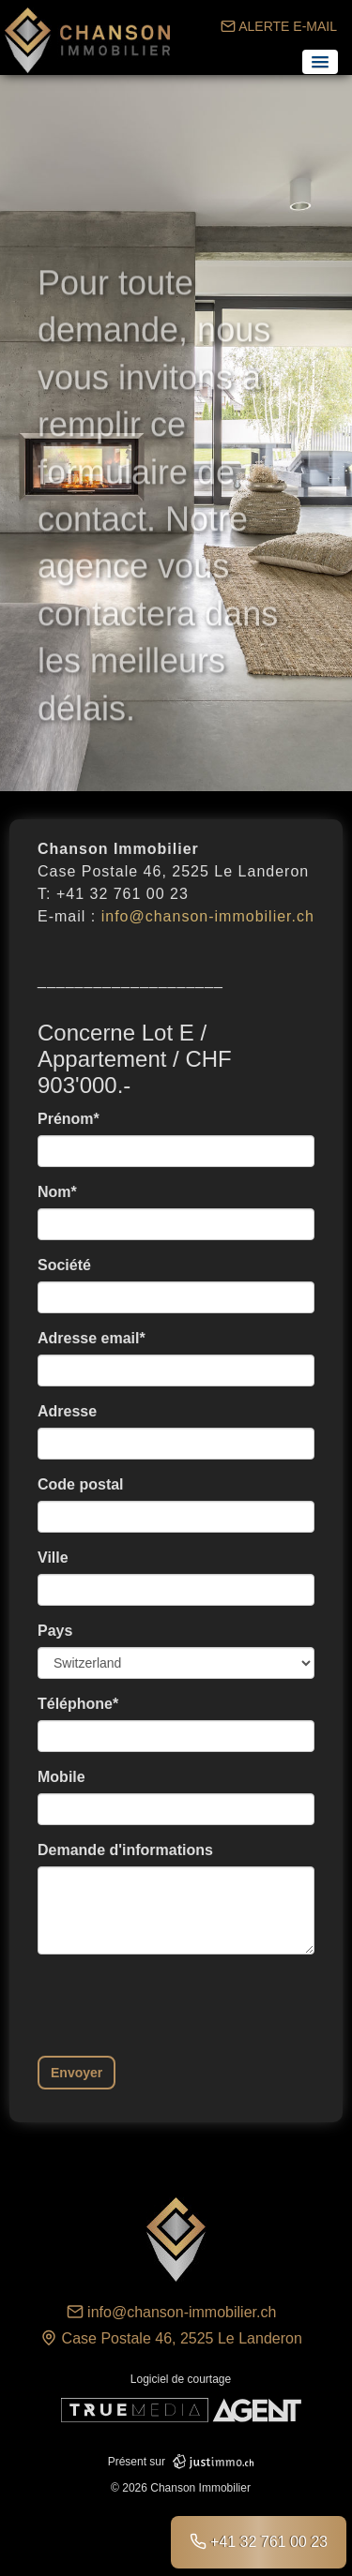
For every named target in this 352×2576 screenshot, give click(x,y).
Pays (55, 1631)
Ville (53, 1557)
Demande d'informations (125, 1850)
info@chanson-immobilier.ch (207, 916)
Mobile (61, 1777)
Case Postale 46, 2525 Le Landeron (171, 2338)
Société (64, 1265)
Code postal (81, 1484)
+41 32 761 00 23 (259, 2541)
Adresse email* (91, 1338)
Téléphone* (78, 1704)
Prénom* (68, 1119)
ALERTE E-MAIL (279, 26)
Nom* (57, 1192)
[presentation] (180, 2005)
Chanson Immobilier (89, 40)
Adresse (67, 1411)
